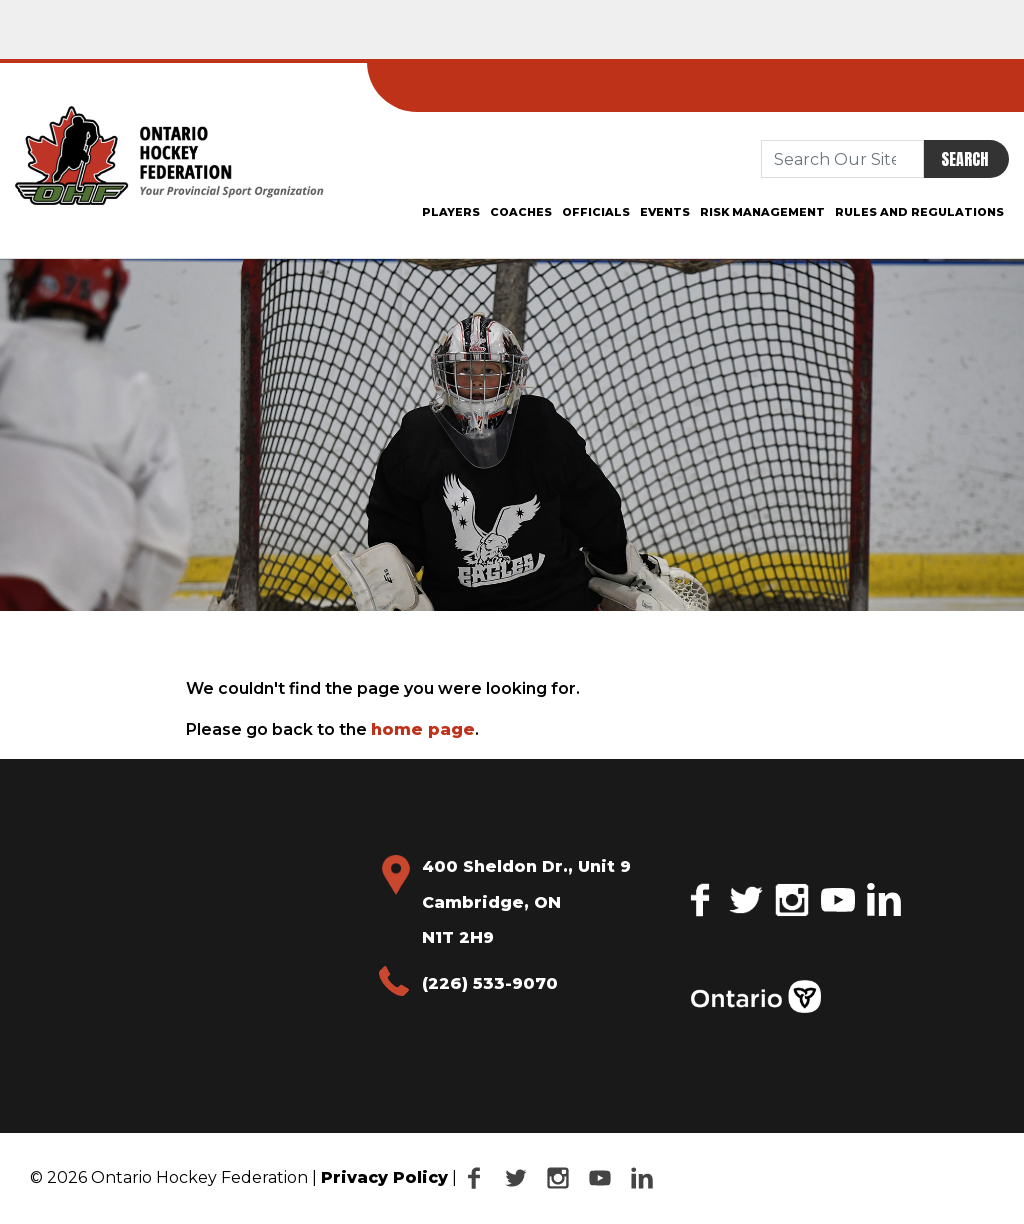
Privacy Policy (384, 1177)
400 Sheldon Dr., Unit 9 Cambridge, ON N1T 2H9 (526, 902)
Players (451, 212)
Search (964, 159)
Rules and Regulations (919, 212)
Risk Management (762, 212)
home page (423, 729)
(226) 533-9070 (490, 983)
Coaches (521, 212)
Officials (596, 212)
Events (665, 212)
